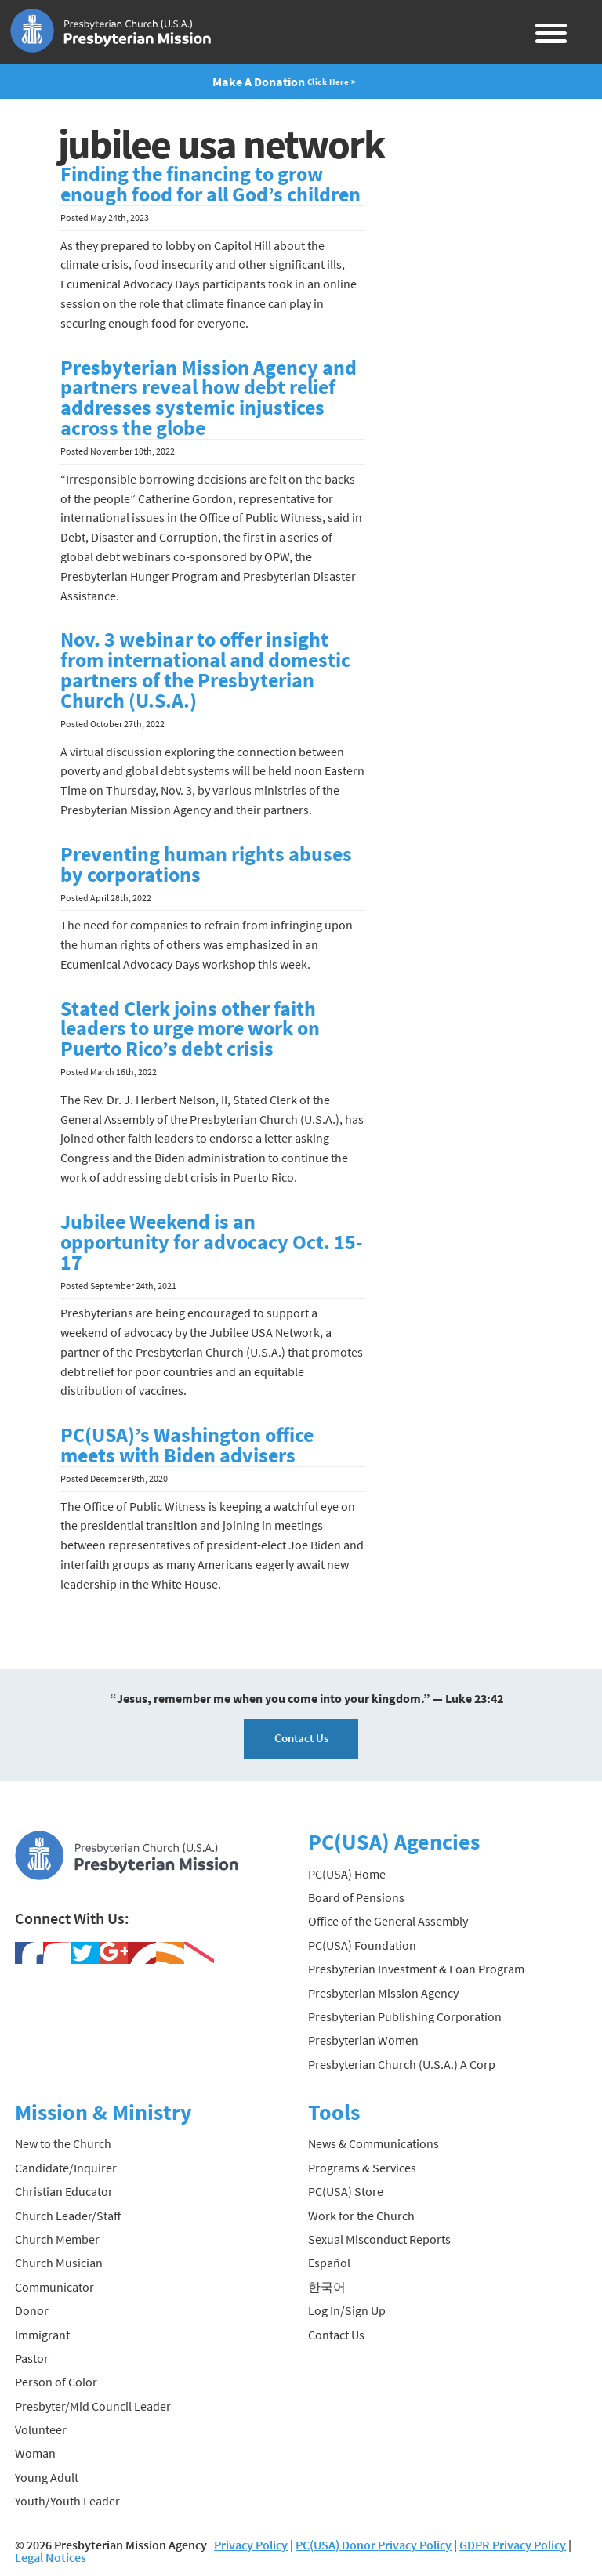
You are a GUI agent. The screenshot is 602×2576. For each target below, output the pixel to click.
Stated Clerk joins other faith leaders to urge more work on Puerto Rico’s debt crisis (190, 1029)
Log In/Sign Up (347, 2310)
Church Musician (59, 2262)
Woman (35, 2453)
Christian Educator (64, 2191)
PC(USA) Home (347, 1874)
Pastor (32, 2358)
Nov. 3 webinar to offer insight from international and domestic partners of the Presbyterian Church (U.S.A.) (205, 670)
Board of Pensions (356, 1897)
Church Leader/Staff (68, 2215)
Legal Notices (50, 2557)
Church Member (57, 2239)
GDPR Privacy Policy (512, 2544)
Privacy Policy (251, 2544)
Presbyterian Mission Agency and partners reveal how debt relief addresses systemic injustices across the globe (208, 398)
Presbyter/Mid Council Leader (93, 2406)
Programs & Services (362, 2168)
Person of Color (56, 2381)
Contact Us (301, 1737)
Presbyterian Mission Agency (383, 1993)
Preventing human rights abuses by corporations (206, 864)
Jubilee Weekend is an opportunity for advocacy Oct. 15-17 (211, 1242)
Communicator (54, 2287)
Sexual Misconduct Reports (379, 2239)
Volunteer (41, 2429)
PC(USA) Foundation (362, 1945)
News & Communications (373, 2143)
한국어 (327, 2287)
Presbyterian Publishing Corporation (405, 2016)
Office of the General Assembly (388, 1921)
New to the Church (63, 2143)
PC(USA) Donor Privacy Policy (374, 2544)
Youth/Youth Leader (67, 2501)
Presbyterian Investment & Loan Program (416, 1968)
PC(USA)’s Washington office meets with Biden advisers (187, 1445)
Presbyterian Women (363, 2040)
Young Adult (46, 2477)
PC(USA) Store (345, 2191)
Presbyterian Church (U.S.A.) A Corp (401, 2064)
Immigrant (42, 2334)
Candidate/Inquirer (66, 2168)
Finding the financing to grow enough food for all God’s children (210, 184)
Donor (32, 2310)
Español (329, 2262)
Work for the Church (361, 2215)
